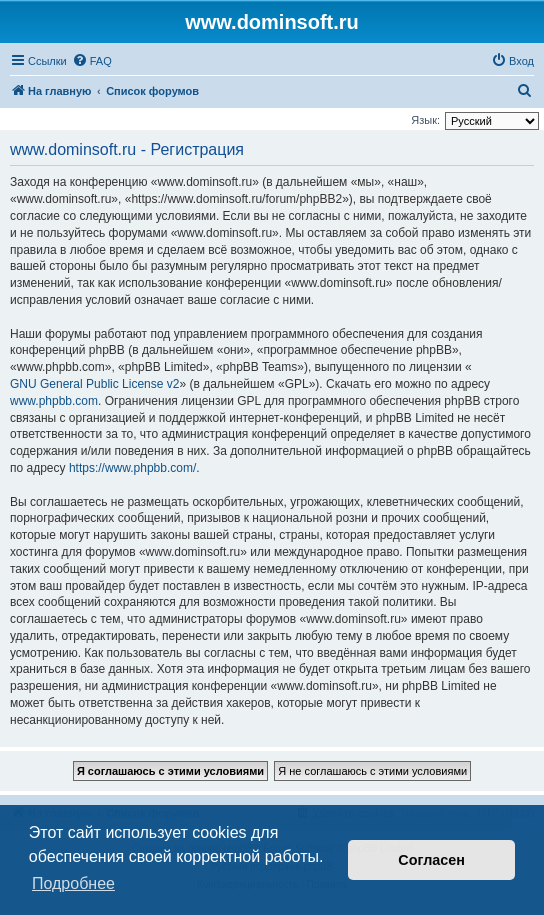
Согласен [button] (431, 860)
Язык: (425, 120)
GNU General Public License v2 (94, 384)
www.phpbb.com (54, 401)
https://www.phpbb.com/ (132, 468)
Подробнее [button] (73, 883)
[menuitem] (92, 61)
